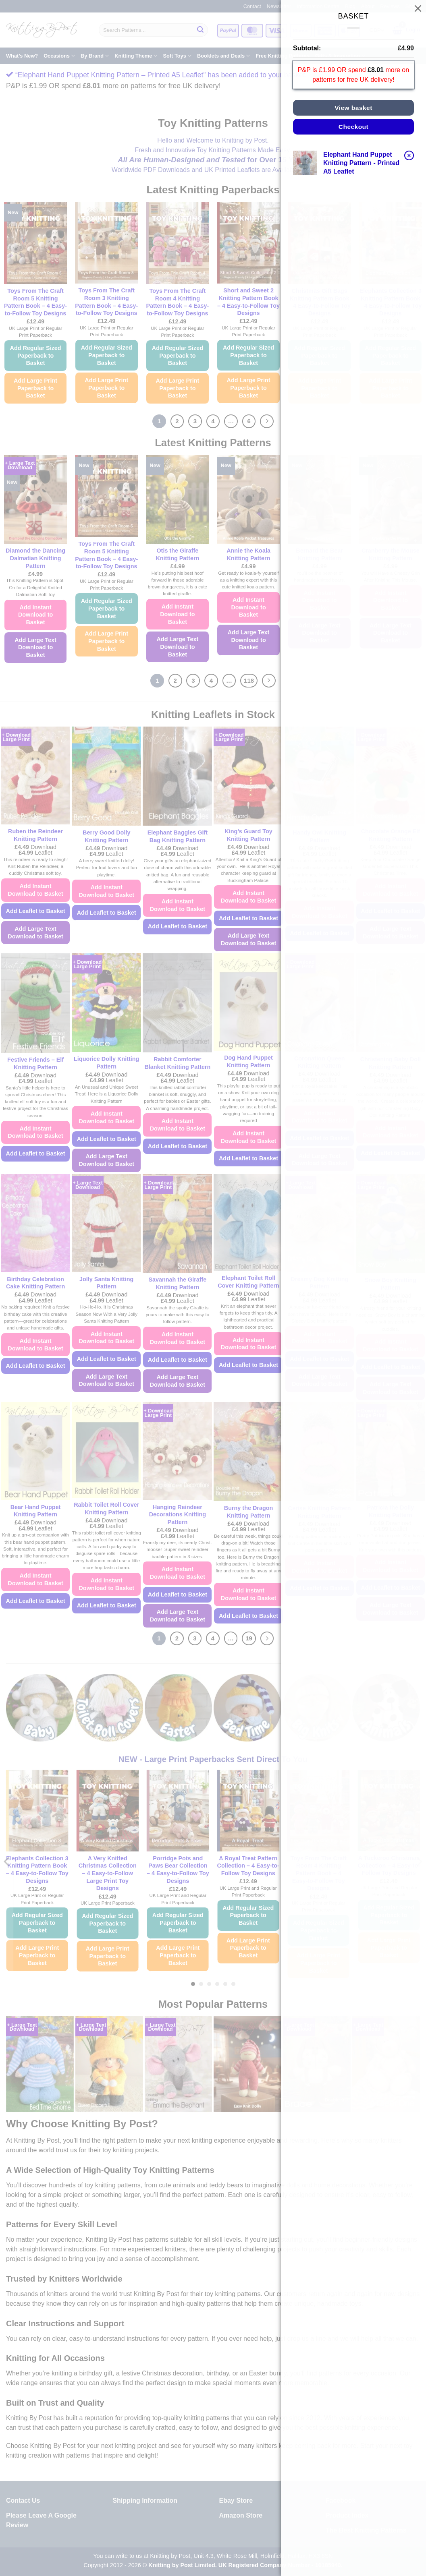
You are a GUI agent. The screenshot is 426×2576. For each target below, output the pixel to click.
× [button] (409, 155)
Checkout (353, 126)
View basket (353, 107)
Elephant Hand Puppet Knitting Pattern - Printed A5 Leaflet (361, 163)
